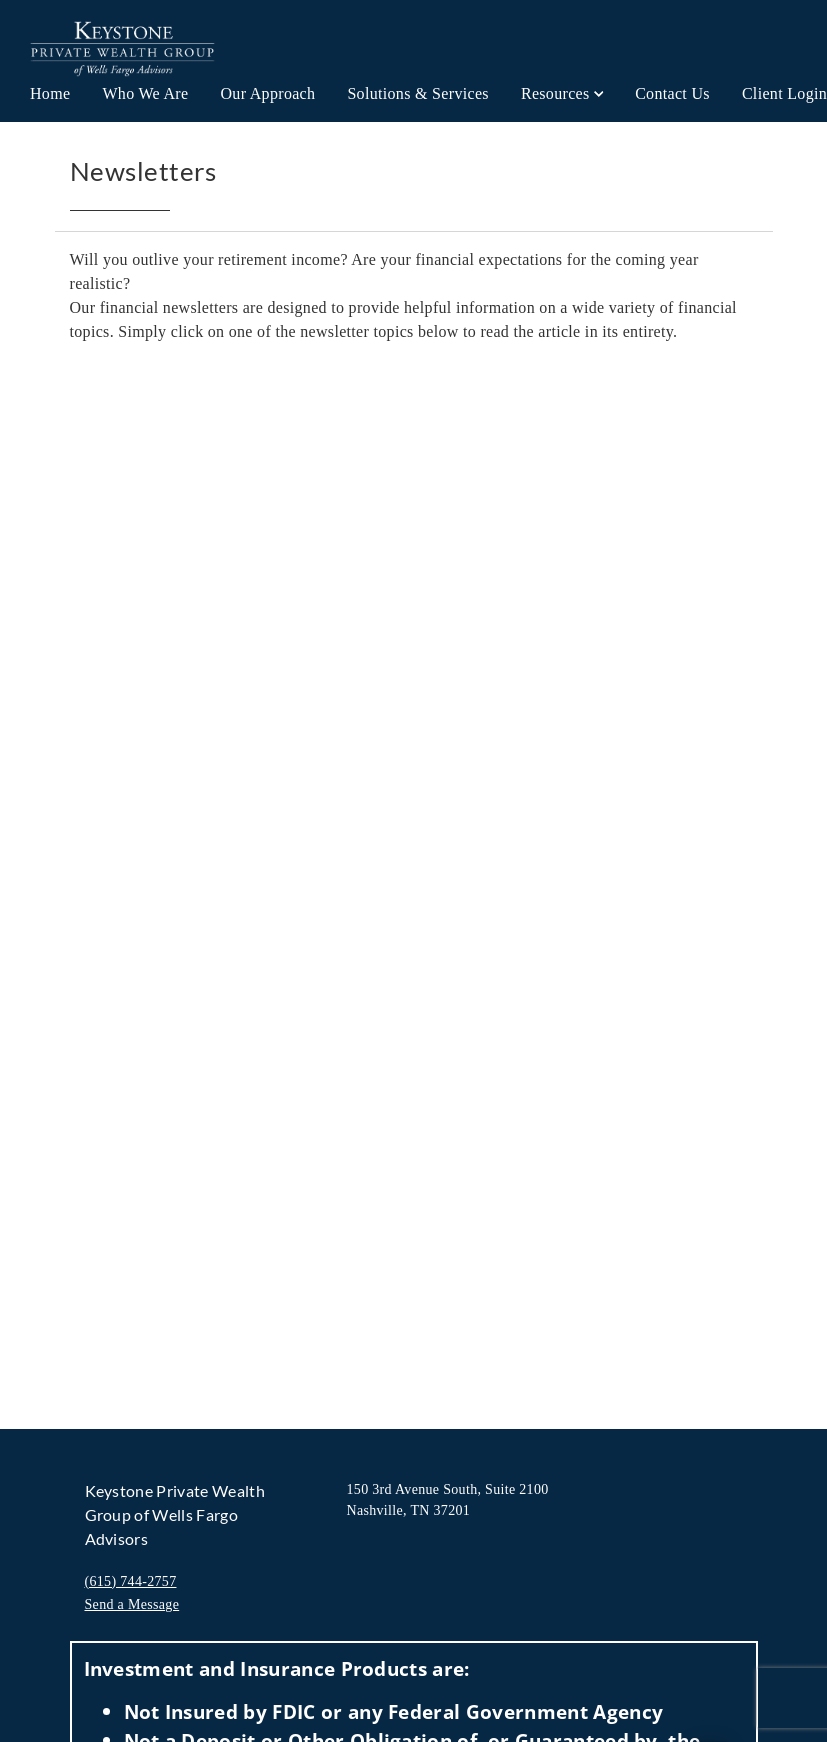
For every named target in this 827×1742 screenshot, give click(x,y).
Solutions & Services (418, 93)
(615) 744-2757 (131, 1581)
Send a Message (132, 1604)
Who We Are (145, 93)
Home (50, 93)
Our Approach (267, 93)
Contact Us (672, 93)
